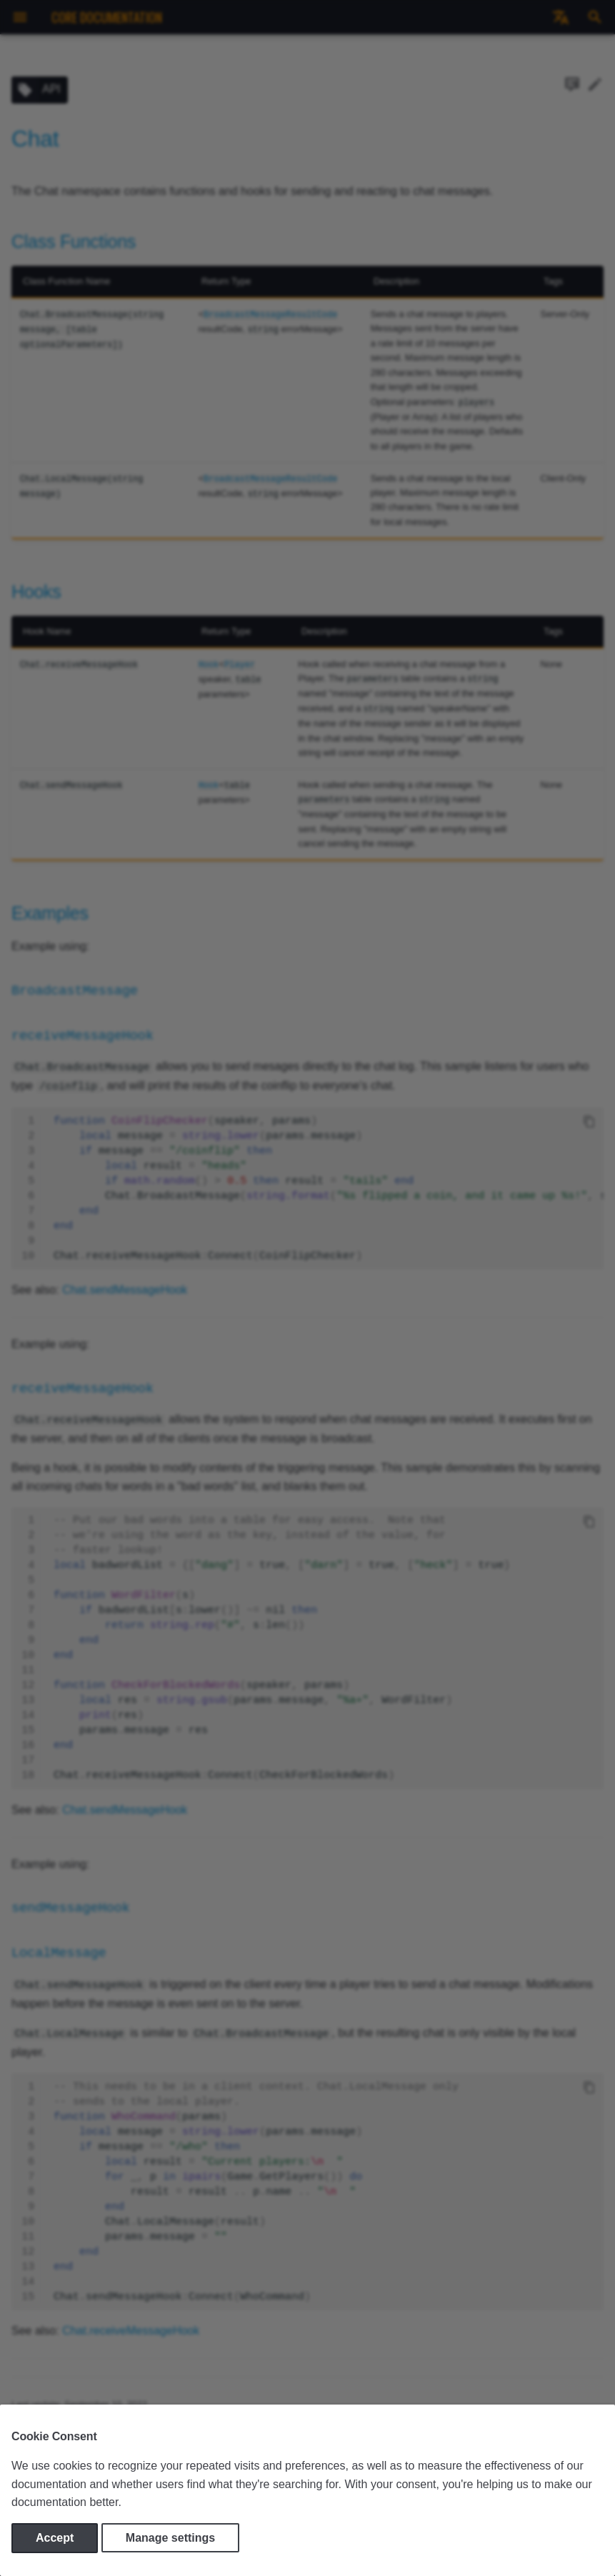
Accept (55, 2538)
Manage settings (170, 2538)
